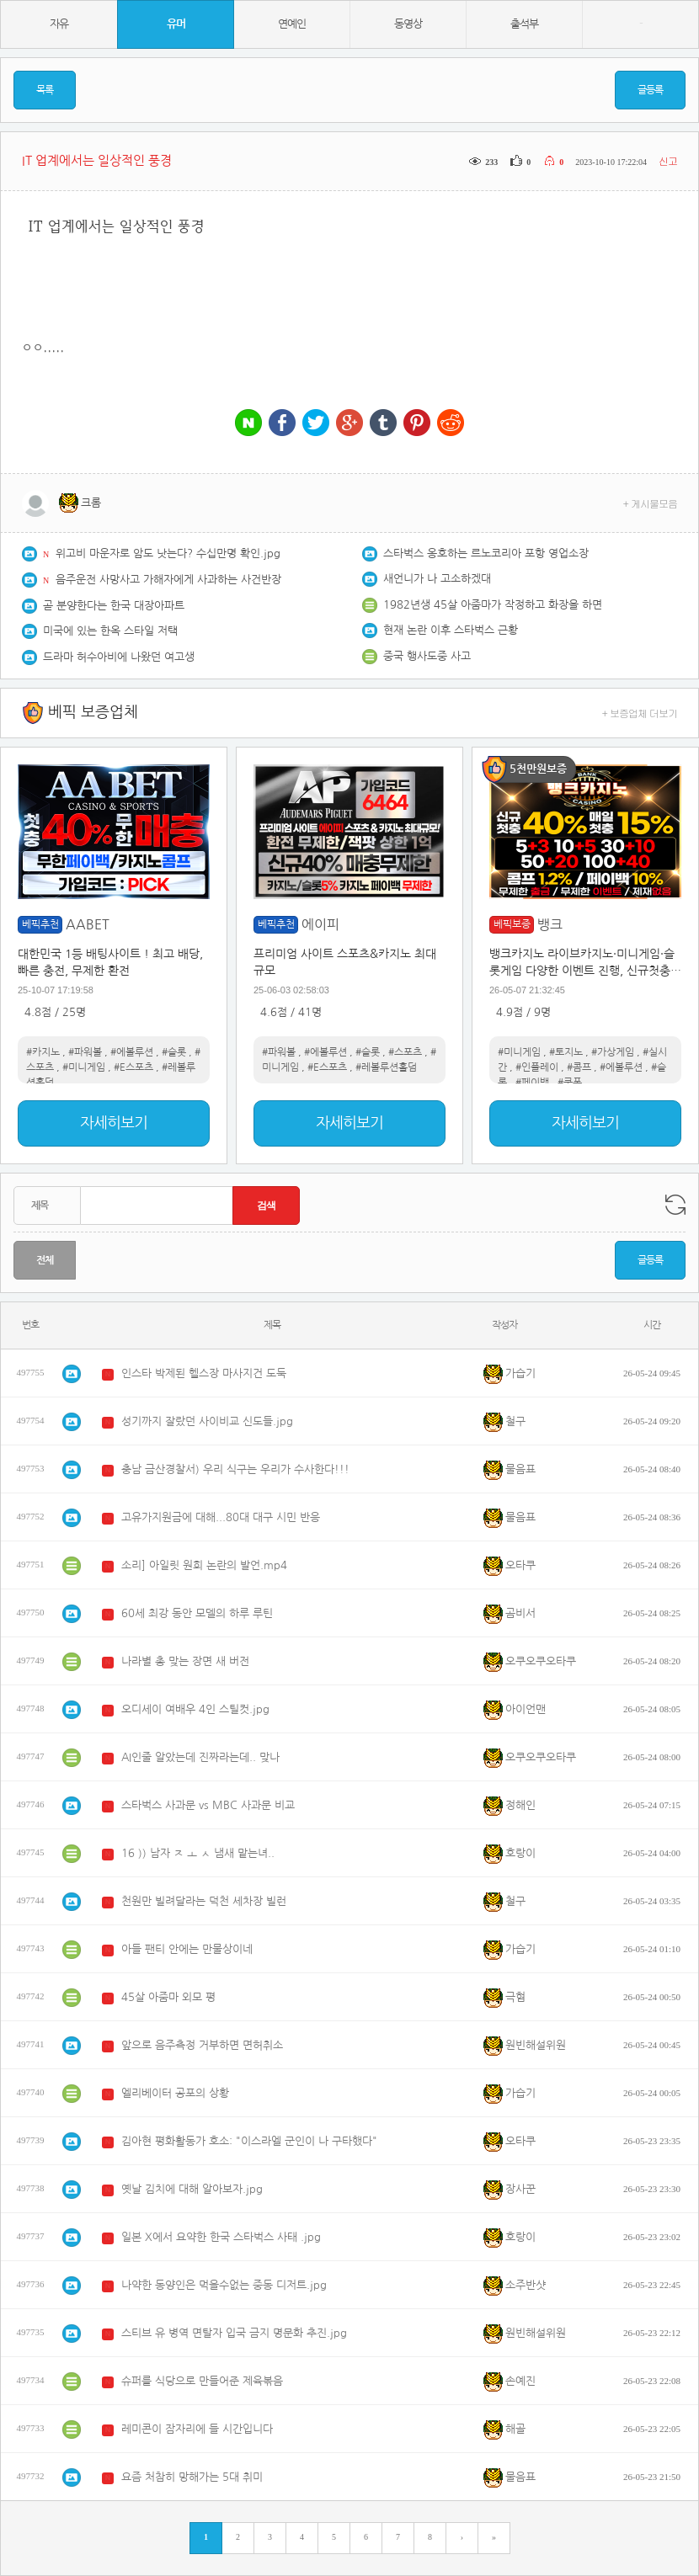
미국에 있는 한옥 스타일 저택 (110, 630)
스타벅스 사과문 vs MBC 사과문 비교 (208, 1805)
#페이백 (532, 1083)
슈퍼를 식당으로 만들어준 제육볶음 (202, 2381)
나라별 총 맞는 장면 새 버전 (185, 1661)
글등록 (650, 90)
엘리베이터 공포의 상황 (175, 2093)
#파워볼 (85, 1052)
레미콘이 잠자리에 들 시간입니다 (197, 2429)
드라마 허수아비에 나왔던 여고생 (119, 657)
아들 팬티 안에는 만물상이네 (187, 1949)
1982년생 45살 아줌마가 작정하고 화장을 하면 (492, 604)
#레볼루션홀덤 (386, 1067)
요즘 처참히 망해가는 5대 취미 (192, 2477)
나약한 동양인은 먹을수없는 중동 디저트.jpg (224, 2285)
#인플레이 (536, 1067)
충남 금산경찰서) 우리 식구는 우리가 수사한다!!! (235, 1469)
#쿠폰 (570, 1083)
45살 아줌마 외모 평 (168, 1997)
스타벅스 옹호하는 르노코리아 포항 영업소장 (486, 553)
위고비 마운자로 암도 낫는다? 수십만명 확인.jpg (168, 553)
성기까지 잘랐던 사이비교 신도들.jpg (207, 1421)
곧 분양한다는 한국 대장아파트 (113, 605)
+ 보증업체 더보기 (640, 712)
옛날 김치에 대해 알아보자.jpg (192, 2189)
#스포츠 (405, 1052)
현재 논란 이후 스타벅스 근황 (450, 630)
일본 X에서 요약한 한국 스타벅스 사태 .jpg (221, 2237)
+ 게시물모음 (650, 503)
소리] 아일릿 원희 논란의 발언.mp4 (204, 1565)
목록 (44, 90)
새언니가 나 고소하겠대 (437, 578)
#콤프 (579, 1067)
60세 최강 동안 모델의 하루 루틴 (197, 1613)
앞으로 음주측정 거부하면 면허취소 (202, 2045)
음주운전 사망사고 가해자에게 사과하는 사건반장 (168, 579)
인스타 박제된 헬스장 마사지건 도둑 (203, 1373)
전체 (44, 1260)
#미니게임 (83, 1067)
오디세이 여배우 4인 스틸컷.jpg (195, 1709)
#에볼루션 (131, 1052)
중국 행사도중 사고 (427, 656)
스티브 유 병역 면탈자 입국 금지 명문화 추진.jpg (234, 2333)
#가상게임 (612, 1052)
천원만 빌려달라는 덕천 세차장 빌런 (203, 1901)
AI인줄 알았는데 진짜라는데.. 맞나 (200, 1757)
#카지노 (43, 1052)
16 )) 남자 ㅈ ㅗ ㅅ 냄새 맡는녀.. (198, 1853)
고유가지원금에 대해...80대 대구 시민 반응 (220, 1517)
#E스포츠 (133, 1067)
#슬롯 (174, 1052)
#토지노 (566, 1052)
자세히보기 (113, 1123)
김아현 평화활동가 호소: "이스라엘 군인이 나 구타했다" (249, 2141)
